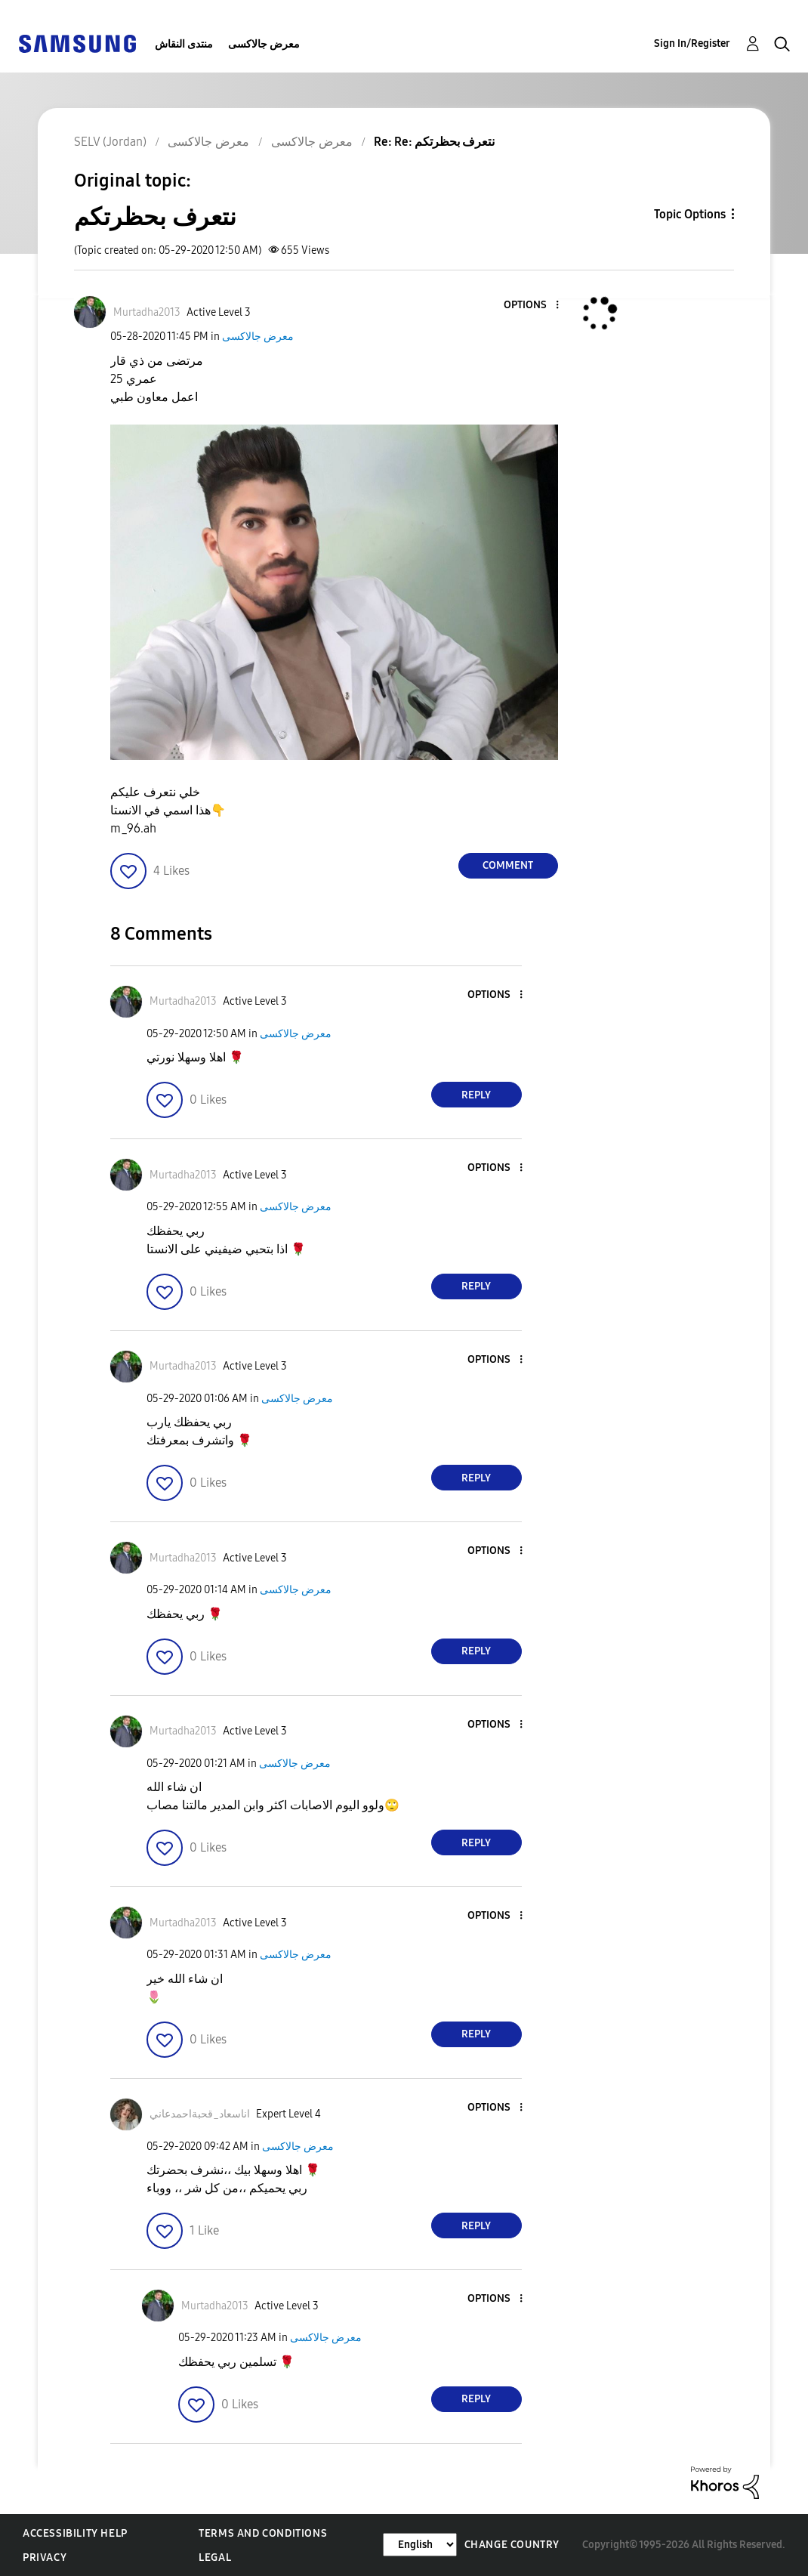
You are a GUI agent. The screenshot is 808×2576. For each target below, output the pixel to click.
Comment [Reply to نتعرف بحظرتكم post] (508, 865)
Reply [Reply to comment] (476, 1095)
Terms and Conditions (263, 2533)
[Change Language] (420, 2544)
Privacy (44, 2557)
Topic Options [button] (690, 214)
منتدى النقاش (184, 44)
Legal (215, 2557)
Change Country (512, 2544)
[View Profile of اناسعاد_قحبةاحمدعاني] (200, 2114)
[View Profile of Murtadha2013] (146, 312)
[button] (531, 305)
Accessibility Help (75, 2533)
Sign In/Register (692, 43)
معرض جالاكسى (264, 44)
